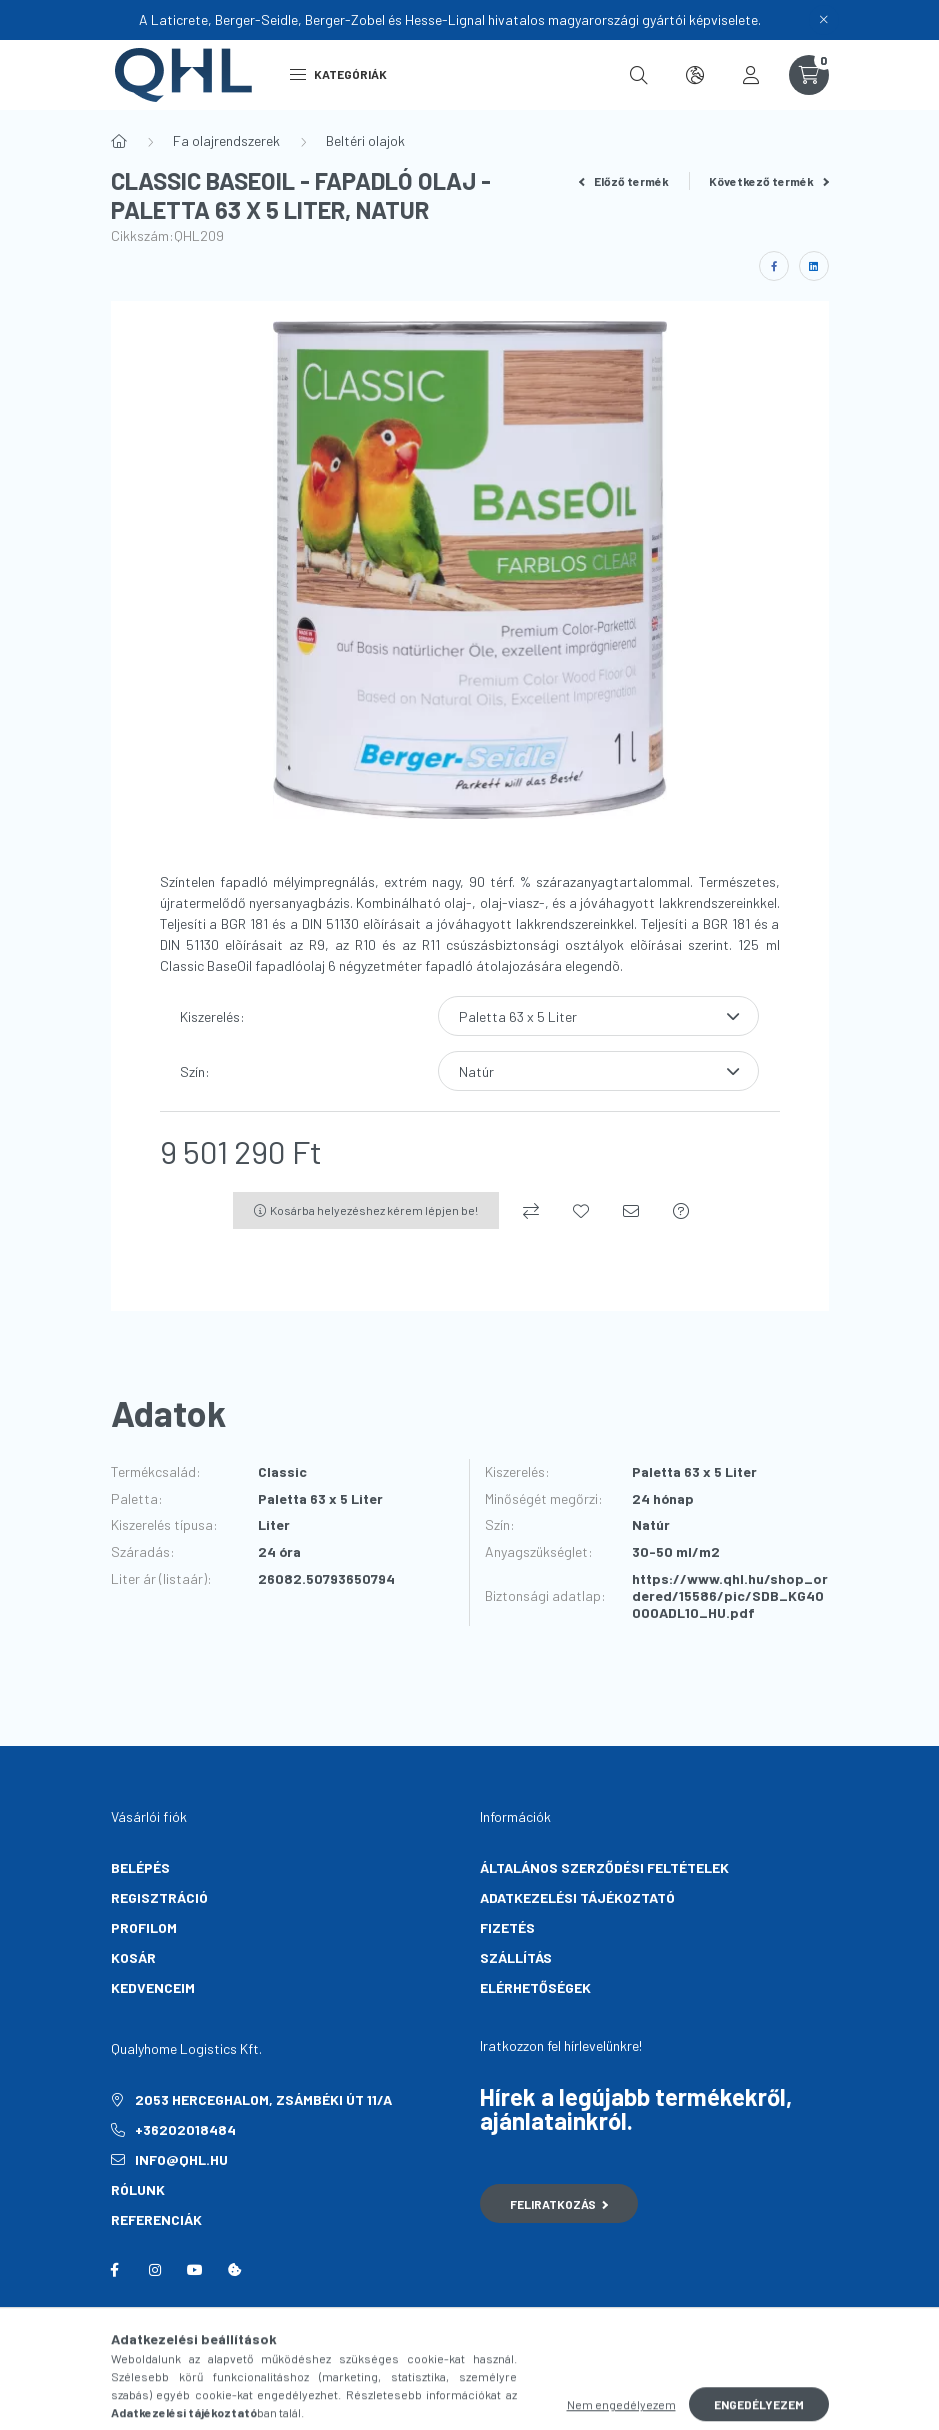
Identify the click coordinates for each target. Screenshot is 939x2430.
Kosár (133, 1957)
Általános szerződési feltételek (604, 1867)
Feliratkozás (559, 2204)
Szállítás (516, 1957)
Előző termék (624, 181)
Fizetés (507, 1927)
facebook (115, 2270)
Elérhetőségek (535, 1987)
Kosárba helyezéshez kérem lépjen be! (374, 1210)
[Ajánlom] (631, 1211)
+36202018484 (185, 2129)
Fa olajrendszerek (226, 140)
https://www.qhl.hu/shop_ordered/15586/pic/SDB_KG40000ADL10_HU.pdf (730, 1596)
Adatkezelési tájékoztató (577, 1897)
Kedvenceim (153, 1987)
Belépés (140, 1867)
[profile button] (751, 75)
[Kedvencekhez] (581, 1211)
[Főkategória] (119, 141)
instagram (155, 2270)
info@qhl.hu (181, 2159)
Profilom (144, 1927)
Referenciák (156, 2219)
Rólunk (138, 2189)
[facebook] (774, 266)
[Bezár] (824, 20)
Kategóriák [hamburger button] (338, 74)
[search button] (639, 75)
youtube (195, 2270)
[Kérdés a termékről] (681, 1211)
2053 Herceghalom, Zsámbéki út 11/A (263, 2099)
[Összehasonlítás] (531, 1211)
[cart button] (809, 75)
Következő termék (769, 181)
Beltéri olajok (365, 140)
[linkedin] (814, 266)
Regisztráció (159, 1897)
